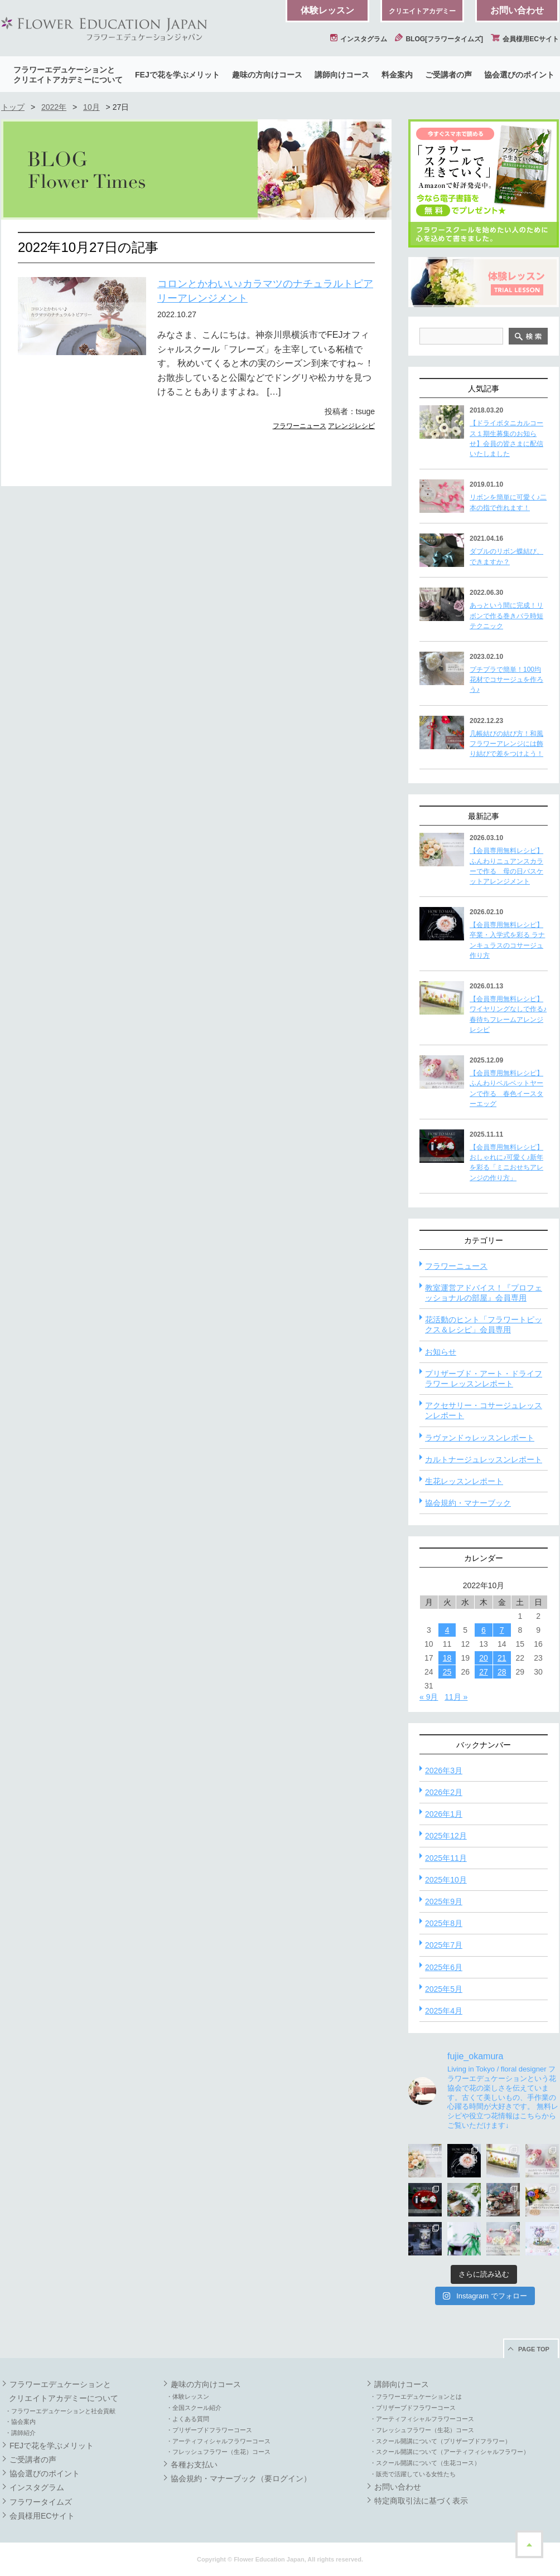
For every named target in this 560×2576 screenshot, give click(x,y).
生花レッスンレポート (464, 1481)
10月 (91, 107)
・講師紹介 (20, 2432)
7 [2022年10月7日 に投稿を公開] (502, 1630)
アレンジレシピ (351, 426)
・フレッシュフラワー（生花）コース (218, 2451)
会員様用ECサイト (525, 39)
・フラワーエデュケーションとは (416, 2396)
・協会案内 (20, 2421)
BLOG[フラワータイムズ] (439, 39)
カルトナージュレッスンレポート (483, 1459)
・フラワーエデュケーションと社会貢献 (60, 2411)
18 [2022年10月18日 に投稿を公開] (447, 1657)
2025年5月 (443, 1989)
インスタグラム (358, 39)
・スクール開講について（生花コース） (425, 2462)
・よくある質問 (187, 2418)
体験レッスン (327, 10)
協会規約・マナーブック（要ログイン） (241, 2478)
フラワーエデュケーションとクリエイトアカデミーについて (68, 74)
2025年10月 (446, 1879)
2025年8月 (443, 1923)
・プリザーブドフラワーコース (209, 2430)
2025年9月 (443, 1901)
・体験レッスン (187, 2396)
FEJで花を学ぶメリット (177, 74)
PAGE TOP (533, 2349)
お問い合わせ (517, 10)
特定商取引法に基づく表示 (421, 2500)
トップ (13, 107)
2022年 (53, 107)
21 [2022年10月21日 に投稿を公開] (502, 1657)
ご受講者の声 (448, 74)
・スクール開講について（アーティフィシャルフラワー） (449, 2451)
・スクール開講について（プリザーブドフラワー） (440, 2441)
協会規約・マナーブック (468, 1502)
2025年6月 (443, 1967)
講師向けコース (342, 74)
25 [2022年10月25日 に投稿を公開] (447, 1671)
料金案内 (397, 74)
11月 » (456, 1696)
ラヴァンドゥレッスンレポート (479, 1437)
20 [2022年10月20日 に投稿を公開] (483, 1657)
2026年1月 (443, 1813)
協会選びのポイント (519, 74)
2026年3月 (443, 1770)
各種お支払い (194, 2464)
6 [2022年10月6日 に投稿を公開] (483, 1630)
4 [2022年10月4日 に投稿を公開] (447, 1630)
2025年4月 (443, 2010)
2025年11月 (446, 1858)
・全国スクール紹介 (193, 2407)
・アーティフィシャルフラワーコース (218, 2441)
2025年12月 (446, 1835)
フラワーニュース (299, 426)
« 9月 (428, 1696)
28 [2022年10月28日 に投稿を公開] (502, 1671)
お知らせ (440, 1351)
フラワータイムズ (40, 2501)
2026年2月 (443, 1792)
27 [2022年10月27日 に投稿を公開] (483, 1671)
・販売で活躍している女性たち (413, 2474)
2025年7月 (443, 1945)
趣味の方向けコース (267, 74)
